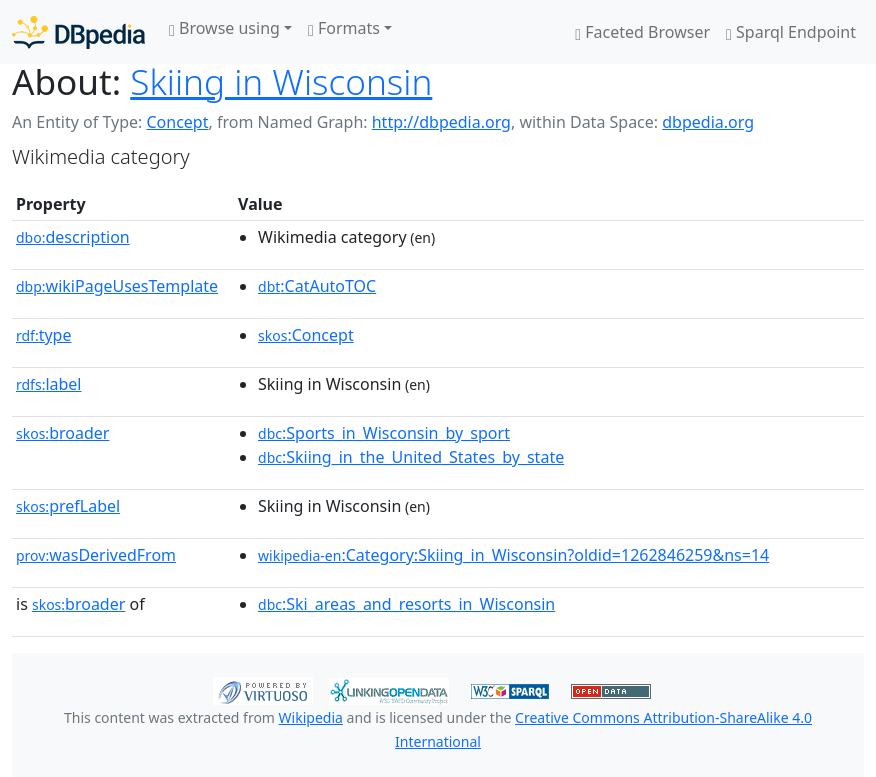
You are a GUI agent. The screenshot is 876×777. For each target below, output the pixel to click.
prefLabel (68, 506)
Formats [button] (344, 28)
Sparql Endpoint (791, 32)
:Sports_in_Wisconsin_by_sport (384, 433)
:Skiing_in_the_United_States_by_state (411, 457)
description (73, 237)
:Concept (306, 335)
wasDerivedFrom (96, 555)
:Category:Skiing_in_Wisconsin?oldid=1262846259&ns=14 (513, 555)
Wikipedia (311, 717)
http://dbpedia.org (441, 122)
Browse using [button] (224, 28)
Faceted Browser (642, 32)
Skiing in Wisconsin (281, 81)
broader (62, 433)
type (44, 335)
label (49, 384)
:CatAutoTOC (317, 286)
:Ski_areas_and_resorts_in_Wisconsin (406, 604)
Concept (177, 122)
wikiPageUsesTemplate (117, 286)
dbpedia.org (708, 122)
